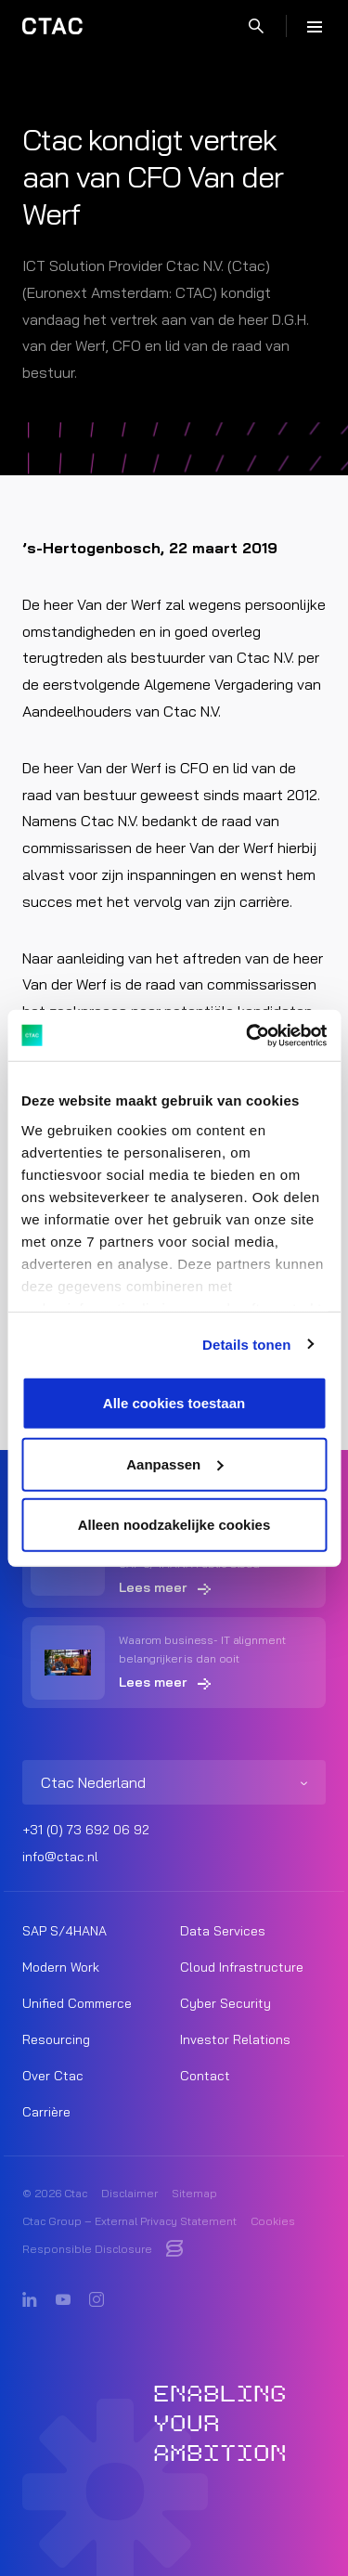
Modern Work (60, 1967)
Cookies (273, 2221)
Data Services (222, 1930)
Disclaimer (129, 2193)
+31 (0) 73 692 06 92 (85, 1829)
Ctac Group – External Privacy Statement (129, 2221)
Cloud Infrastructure (241, 1967)
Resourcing (56, 2039)
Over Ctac (53, 2075)
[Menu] (314, 26)
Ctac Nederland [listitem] (93, 1782)
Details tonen (246, 1344)
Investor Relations (235, 2039)
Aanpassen (174, 1463)
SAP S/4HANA (64, 1930)
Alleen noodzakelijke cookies (174, 1525)
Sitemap (194, 2193)
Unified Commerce (77, 2003)
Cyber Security (225, 2003)
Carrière (46, 2112)
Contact (205, 2075)
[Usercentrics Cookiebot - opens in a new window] (248, 1035)
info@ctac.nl (60, 1856)
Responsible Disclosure (87, 2249)
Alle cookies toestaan (174, 1403)
